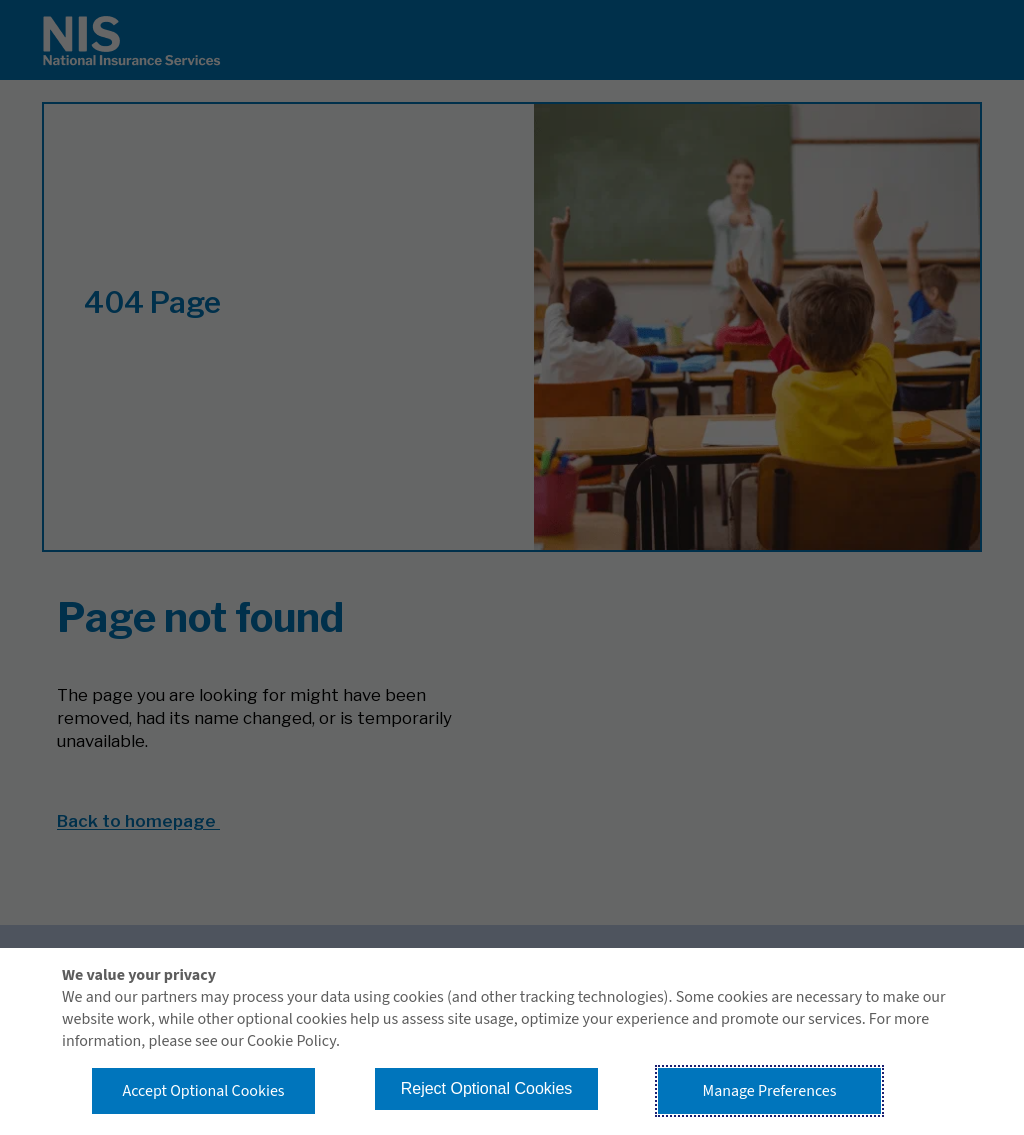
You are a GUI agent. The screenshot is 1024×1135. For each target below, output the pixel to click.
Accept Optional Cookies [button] (203, 1091)
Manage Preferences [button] (770, 1091)
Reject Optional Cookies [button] (487, 1088)
